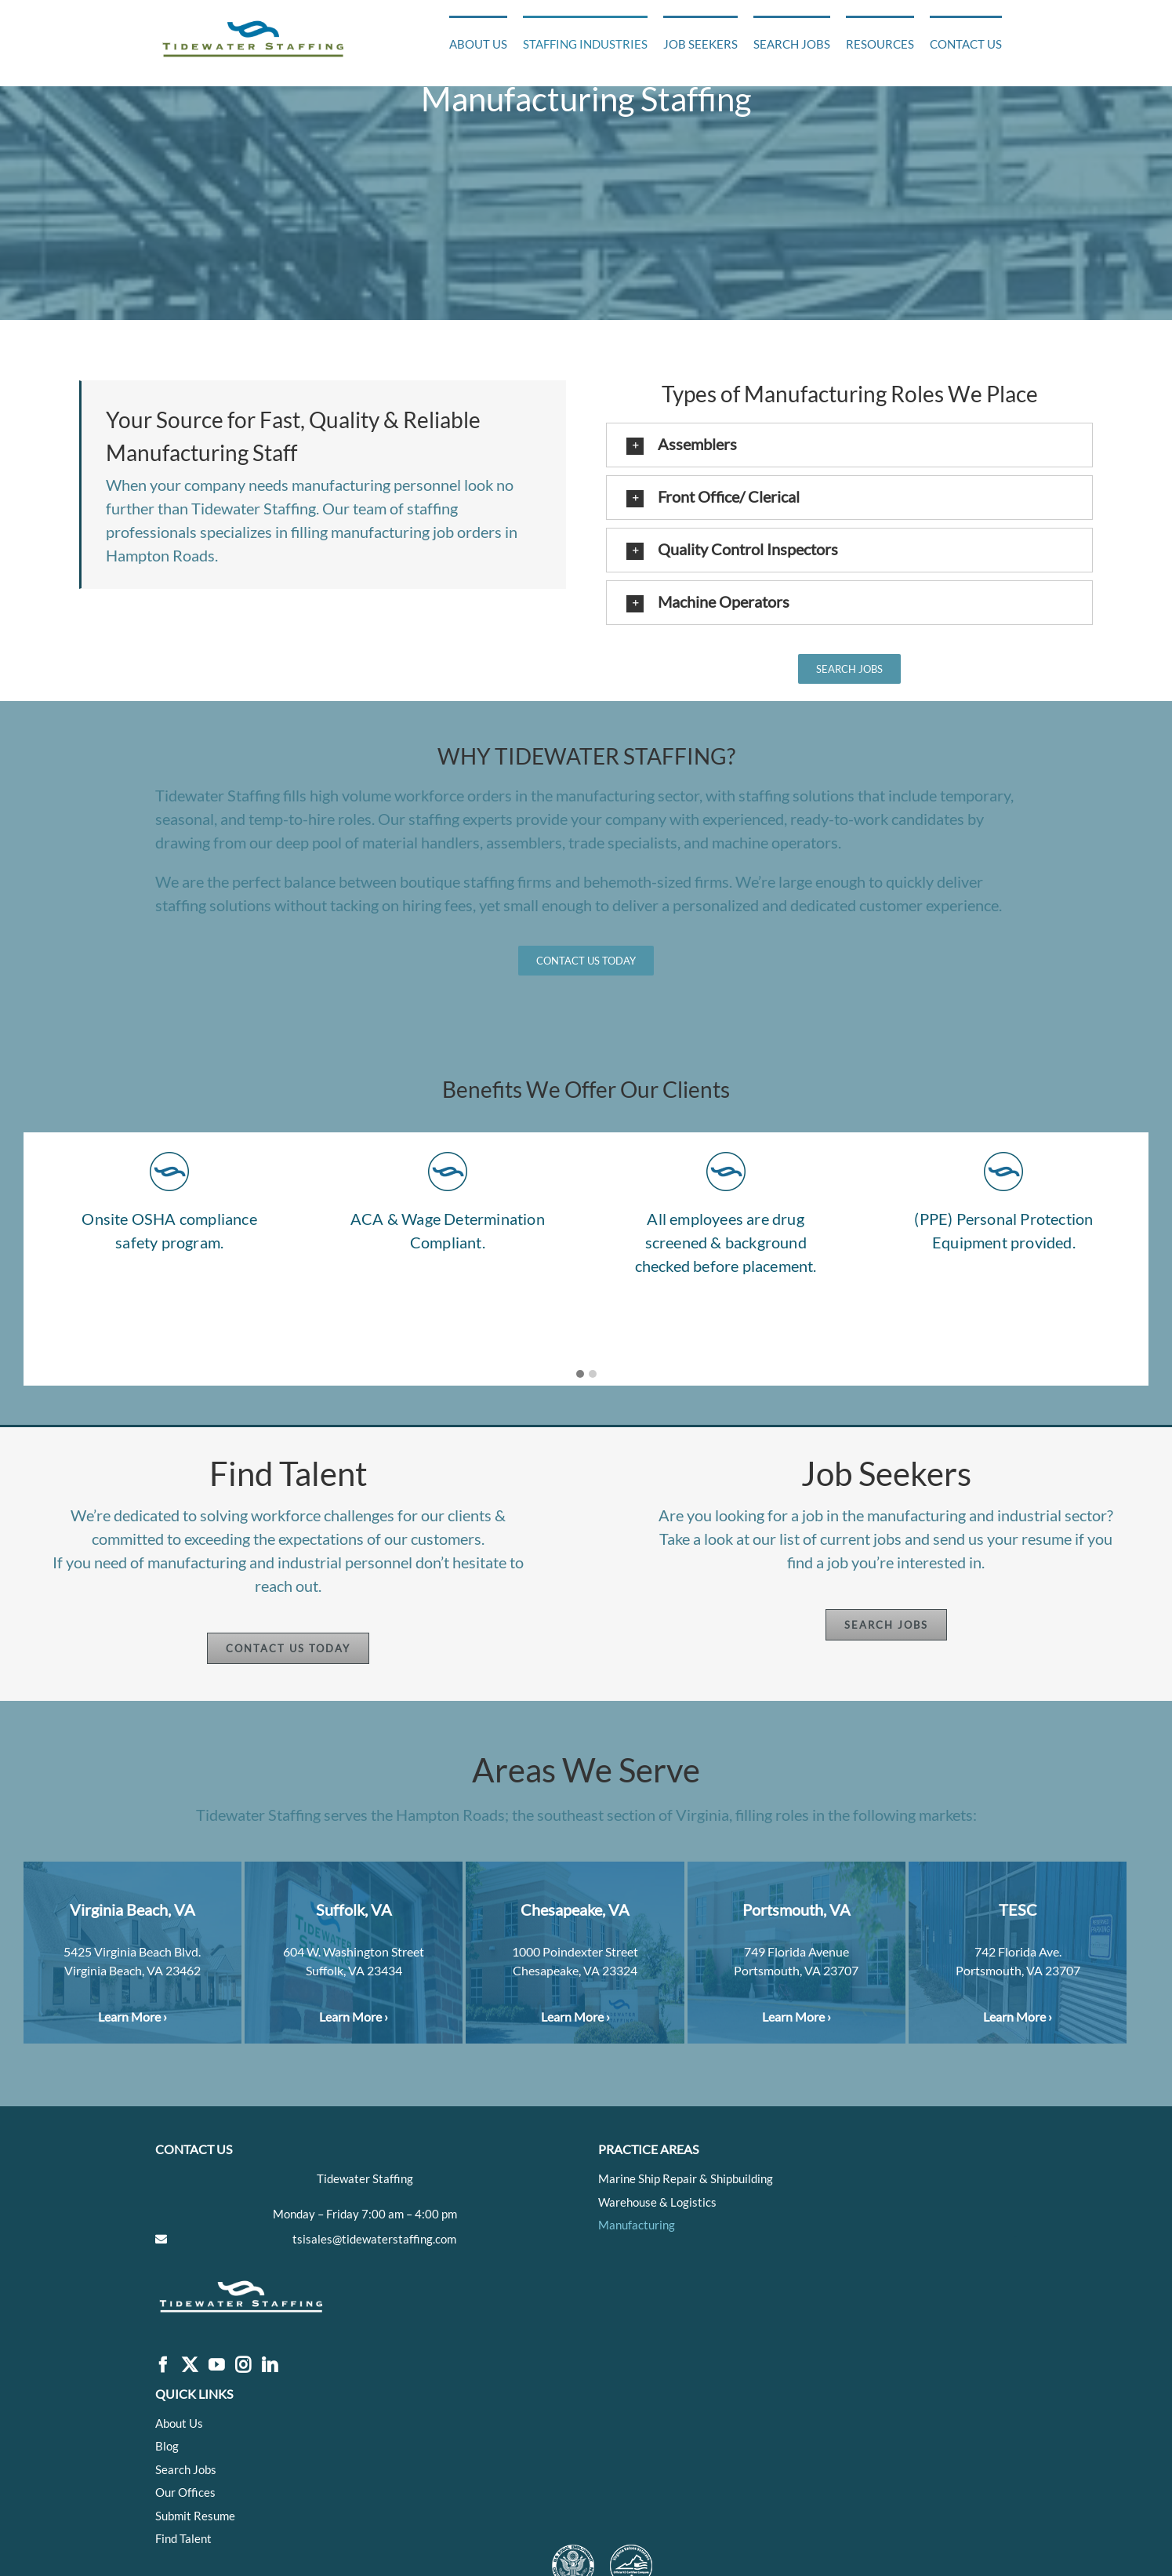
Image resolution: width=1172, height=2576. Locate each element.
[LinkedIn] (270, 2365)
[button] (849, 445)
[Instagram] (243, 2365)
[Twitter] (190, 2365)
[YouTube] (216, 2365)
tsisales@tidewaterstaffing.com (374, 2239)
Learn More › (132, 2016)
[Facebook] (163, 2365)
